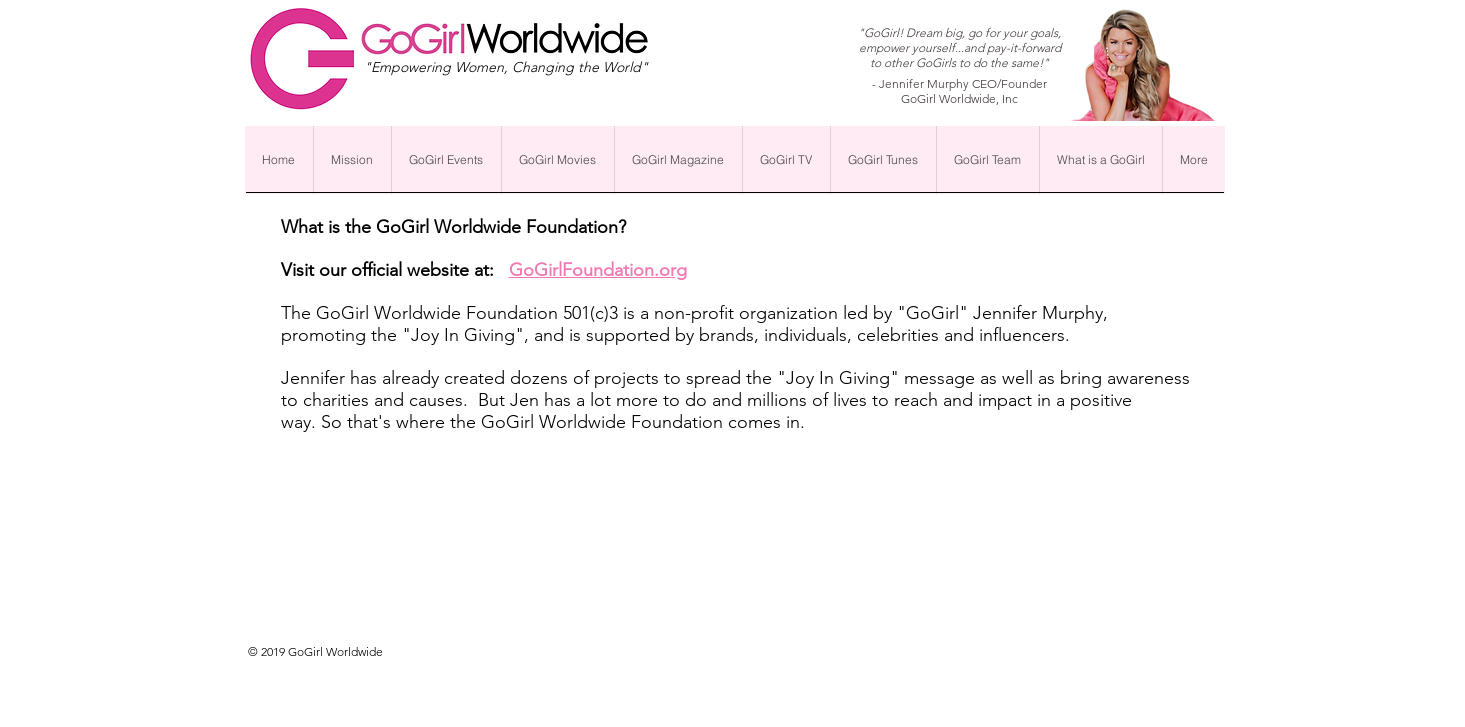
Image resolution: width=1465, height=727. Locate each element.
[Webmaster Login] (868, 659)
